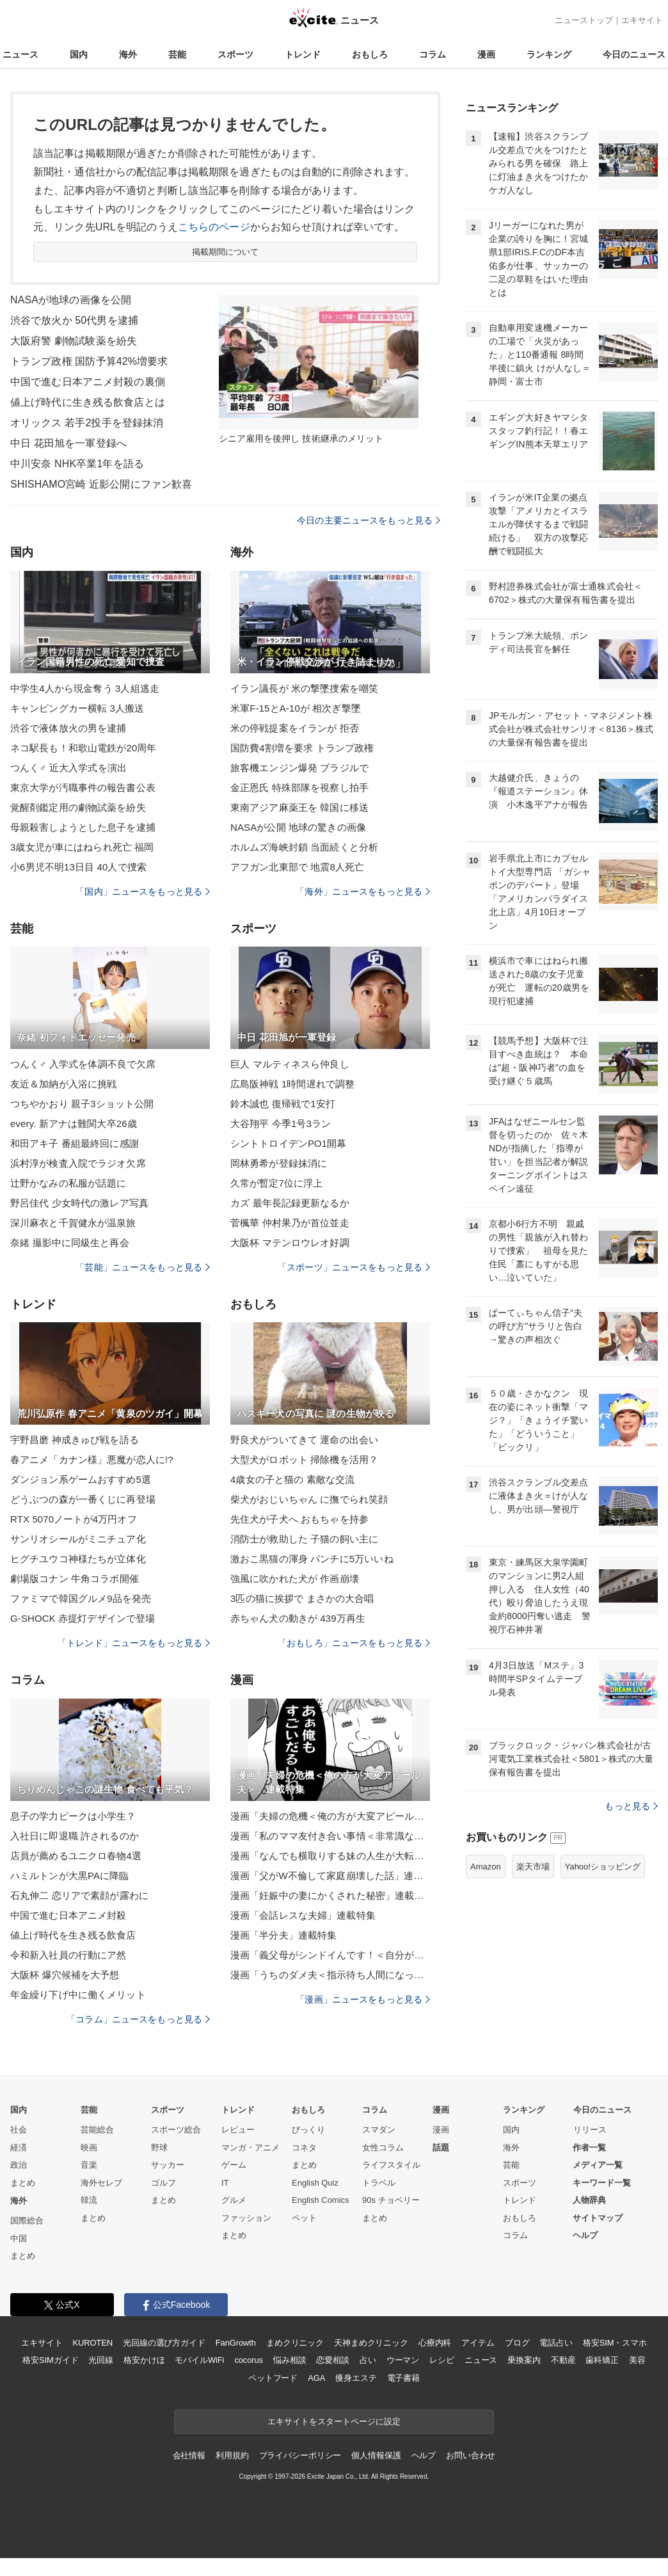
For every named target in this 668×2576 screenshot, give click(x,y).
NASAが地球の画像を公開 (70, 299)
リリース (590, 2129)
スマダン (378, 2129)
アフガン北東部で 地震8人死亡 (297, 866)
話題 (441, 2147)
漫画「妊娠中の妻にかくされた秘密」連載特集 (330, 1895)
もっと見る (631, 1806)
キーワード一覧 (602, 2183)
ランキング (549, 54)
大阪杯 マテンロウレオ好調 (289, 1242)
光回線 (100, 2360)
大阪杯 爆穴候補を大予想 (65, 1974)
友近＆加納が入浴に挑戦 (63, 1083)
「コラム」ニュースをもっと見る (138, 2019)
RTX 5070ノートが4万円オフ (73, 1519)
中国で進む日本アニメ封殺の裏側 (87, 381)
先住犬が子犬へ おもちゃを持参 (299, 1519)
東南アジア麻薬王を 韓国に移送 (299, 807)
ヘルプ (585, 2235)
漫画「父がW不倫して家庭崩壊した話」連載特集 (330, 1875)
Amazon (485, 1866)
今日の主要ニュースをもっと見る (368, 520)
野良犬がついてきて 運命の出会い (304, 1439)
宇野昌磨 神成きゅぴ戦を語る (74, 1439)
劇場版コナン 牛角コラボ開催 (74, 1578)
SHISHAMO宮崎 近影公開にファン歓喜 (101, 484)
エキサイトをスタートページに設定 (334, 2421)
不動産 (563, 2360)
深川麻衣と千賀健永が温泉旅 (73, 1222)
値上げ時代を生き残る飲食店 (73, 1935)
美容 (637, 2360)
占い (368, 2360)
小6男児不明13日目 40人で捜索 (78, 866)
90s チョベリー (391, 2200)
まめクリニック (295, 2343)
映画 (89, 2147)
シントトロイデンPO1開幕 (288, 1143)
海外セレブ (101, 2183)
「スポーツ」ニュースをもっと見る (354, 1267)
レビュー (238, 2129)
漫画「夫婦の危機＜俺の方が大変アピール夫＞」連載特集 (330, 1816)
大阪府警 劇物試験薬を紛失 (73, 340)
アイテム (477, 2343)
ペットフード (273, 2378)
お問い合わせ (470, 2455)
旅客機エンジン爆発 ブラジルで (299, 767)
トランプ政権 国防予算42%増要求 (89, 361)
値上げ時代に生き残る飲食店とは (87, 402)
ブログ (517, 2343)
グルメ (233, 2200)
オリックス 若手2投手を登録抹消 (86, 422)
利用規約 (232, 2455)
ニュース (20, 54)
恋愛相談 (332, 2360)
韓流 (89, 2200)
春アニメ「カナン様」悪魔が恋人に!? (91, 1459)
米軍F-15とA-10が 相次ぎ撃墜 (295, 708)
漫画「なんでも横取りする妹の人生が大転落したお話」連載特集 (330, 1855)
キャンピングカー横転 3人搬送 (77, 708)
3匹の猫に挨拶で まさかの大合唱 (302, 1598)
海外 (128, 54)
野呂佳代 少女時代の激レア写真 (79, 1202)
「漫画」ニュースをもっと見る (363, 1999)
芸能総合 (97, 2129)
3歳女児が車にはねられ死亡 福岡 (82, 847)
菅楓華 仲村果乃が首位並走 (289, 1222)
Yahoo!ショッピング (602, 1866)
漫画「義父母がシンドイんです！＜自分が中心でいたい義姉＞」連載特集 (330, 1954)
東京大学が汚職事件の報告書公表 (82, 787)
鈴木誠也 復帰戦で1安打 (282, 1103)
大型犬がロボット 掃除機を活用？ (304, 1459)
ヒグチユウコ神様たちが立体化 (78, 1558)
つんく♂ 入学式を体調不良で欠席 (82, 1064)
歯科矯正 (601, 2360)
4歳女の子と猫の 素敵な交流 (292, 1479)
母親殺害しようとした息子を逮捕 (82, 827)
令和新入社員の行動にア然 (68, 1954)
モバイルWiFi (199, 2360)
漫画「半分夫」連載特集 (283, 1935)
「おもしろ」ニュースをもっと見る (354, 1643)
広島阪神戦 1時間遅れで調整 (292, 1083)
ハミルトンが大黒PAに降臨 (69, 1875)
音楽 (89, 2165)
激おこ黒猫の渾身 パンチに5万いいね (312, 1558)
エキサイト (642, 20)
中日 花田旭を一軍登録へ (68, 443)
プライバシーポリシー (300, 2455)
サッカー (167, 2165)
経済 (18, 2147)
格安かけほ (143, 2360)
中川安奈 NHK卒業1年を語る (77, 463)
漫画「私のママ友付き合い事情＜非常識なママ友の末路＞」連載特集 (330, 1835)
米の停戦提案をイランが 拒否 (294, 728)
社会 (18, 2129)
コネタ (304, 2147)
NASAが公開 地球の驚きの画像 (298, 827)
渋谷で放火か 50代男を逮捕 (74, 320)
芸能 (177, 54)
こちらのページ (214, 226)
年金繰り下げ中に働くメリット (78, 1994)
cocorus (248, 2360)
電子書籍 (403, 2378)
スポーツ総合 (176, 2129)
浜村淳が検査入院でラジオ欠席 (78, 1163)
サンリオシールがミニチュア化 (78, 1538)
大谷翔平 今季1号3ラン (280, 1123)
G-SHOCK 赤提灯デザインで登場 (82, 1618)
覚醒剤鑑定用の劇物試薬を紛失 (78, 807)
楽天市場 (533, 1866)
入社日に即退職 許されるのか (74, 1835)
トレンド (303, 54)
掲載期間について (225, 252)
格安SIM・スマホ (615, 2343)
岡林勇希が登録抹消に (278, 1163)
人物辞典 (589, 2200)
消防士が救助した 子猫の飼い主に (304, 1538)
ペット (304, 2218)
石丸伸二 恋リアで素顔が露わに (79, 1895)
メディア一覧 (598, 2165)
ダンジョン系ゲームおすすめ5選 (80, 1479)
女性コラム (383, 2147)
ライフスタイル (391, 2165)
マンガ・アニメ (250, 2147)
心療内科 (434, 2343)
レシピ (441, 2360)
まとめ (22, 2183)
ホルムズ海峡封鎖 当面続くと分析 (304, 847)
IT (225, 2183)
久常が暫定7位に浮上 (276, 1183)
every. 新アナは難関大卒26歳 (73, 1123)
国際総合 (27, 2220)
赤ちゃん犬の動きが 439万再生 (297, 1618)
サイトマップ (598, 2218)
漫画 (486, 54)
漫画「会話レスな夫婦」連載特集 (303, 1915)
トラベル (378, 2183)
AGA (316, 2378)
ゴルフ (163, 2183)
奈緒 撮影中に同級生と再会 (69, 1242)
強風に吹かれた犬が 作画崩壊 (294, 1578)
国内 (79, 54)
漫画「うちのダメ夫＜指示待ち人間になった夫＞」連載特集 (330, 1974)
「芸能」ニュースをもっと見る (143, 1267)
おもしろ (370, 54)
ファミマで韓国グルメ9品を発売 (80, 1598)
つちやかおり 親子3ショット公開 (82, 1103)
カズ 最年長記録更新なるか (289, 1202)
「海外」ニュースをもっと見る (363, 891)
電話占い (555, 2343)
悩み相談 (289, 2360)
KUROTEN (92, 2343)
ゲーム (233, 2165)
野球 (159, 2147)
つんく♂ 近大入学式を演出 (68, 767)
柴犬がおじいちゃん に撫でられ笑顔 (309, 1499)
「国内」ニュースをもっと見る (143, 891)
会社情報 (189, 2455)
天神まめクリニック (371, 2343)
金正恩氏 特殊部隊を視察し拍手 (299, 787)
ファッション (246, 2218)
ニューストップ (584, 20)
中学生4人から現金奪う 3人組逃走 (84, 688)
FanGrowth (236, 2343)
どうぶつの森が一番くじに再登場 (82, 1499)
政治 (18, 2165)
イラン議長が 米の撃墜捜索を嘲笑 (304, 688)
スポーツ (235, 54)
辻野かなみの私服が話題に (68, 1183)
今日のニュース (634, 54)
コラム (432, 54)
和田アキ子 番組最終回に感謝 (74, 1143)
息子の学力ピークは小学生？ (73, 1816)
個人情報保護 (376, 2455)
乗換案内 (523, 2360)
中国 (18, 2238)
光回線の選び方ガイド (164, 2343)
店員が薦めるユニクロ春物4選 (75, 1855)
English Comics (320, 2200)
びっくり (308, 2129)
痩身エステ (355, 2378)
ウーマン (402, 2360)
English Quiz (315, 2183)
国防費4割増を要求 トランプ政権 (302, 747)
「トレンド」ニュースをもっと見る (134, 1643)
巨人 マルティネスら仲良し (289, 1064)
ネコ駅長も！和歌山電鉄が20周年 (83, 747)
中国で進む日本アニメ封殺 (68, 1915)
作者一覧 (589, 2147)
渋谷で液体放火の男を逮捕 (68, 728)
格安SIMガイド (50, 2360)
